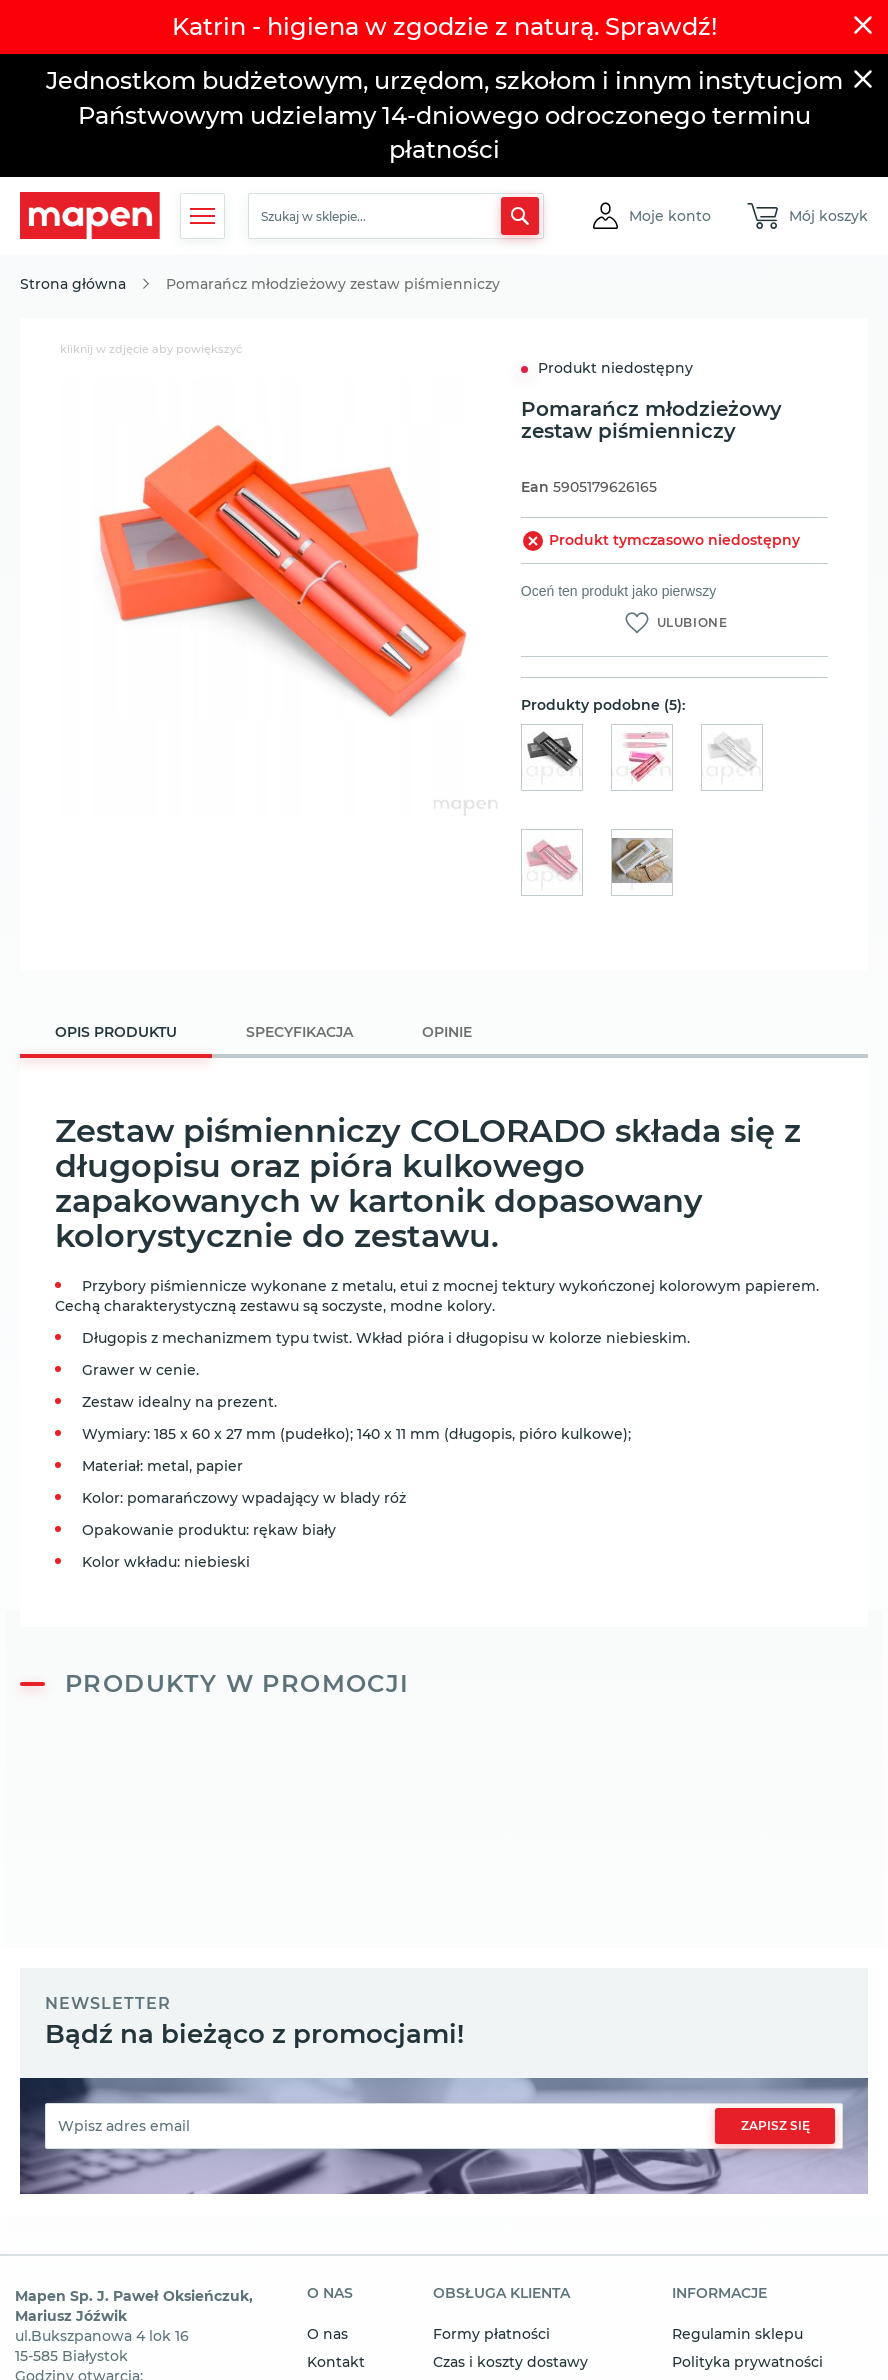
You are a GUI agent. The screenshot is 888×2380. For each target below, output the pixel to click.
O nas (327, 2334)
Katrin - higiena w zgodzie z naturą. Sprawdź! (444, 26)
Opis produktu (116, 1032)
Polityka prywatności (747, 2362)
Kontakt (336, 2362)
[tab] (116, 1034)
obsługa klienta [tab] (501, 2294)
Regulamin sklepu (737, 2334)
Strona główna (73, 284)
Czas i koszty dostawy (510, 2362)
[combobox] (396, 216)
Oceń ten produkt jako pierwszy (618, 591)
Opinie (447, 1032)
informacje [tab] (719, 2294)
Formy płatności (491, 2334)
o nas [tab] (330, 2294)
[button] (670, 216)
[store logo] (90, 215)
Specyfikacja (299, 1032)
